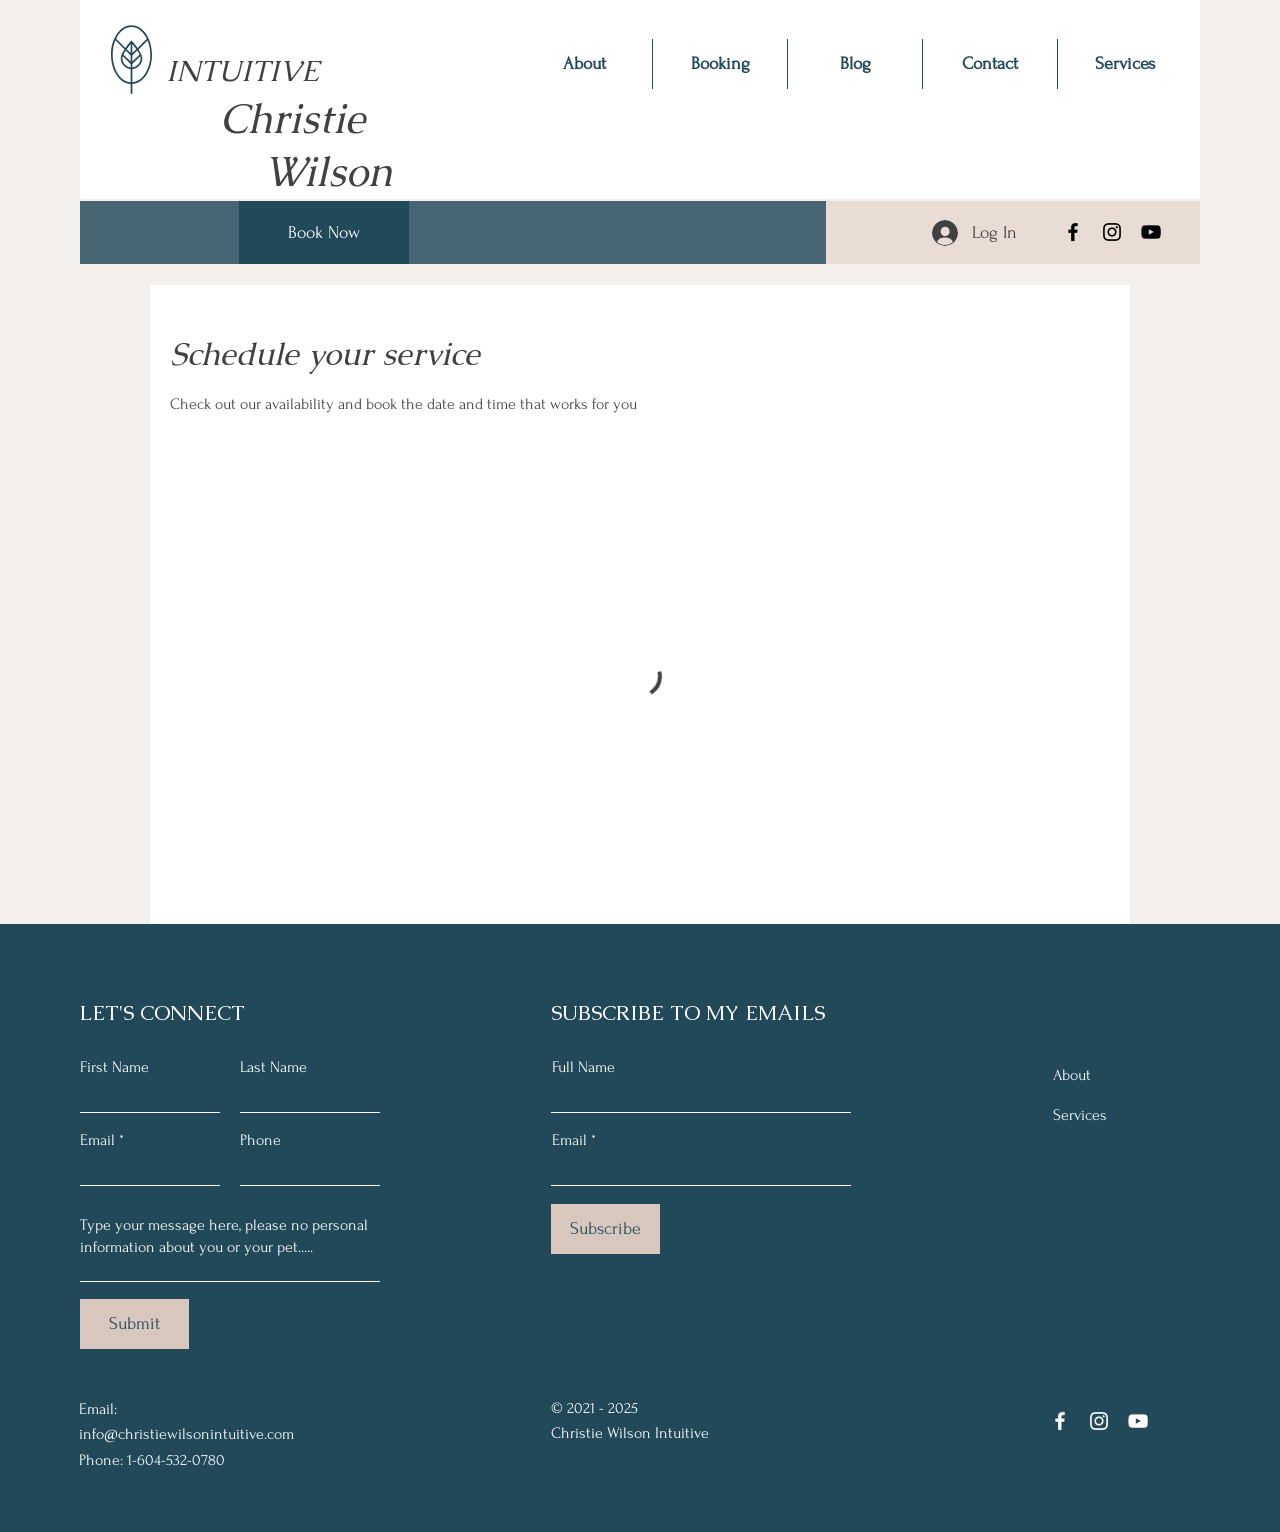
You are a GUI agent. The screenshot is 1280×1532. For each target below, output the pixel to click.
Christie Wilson (314, 145)
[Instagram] (1112, 232)
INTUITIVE (242, 51)
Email (97, 1140)
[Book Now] (324, 232)
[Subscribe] (605, 1229)
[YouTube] (1151, 232)
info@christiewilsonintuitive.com (186, 1434)
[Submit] (134, 1324)
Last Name (273, 1067)
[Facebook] (1073, 232)
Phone (260, 1140)
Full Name (583, 1067)
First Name (114, 1067)
